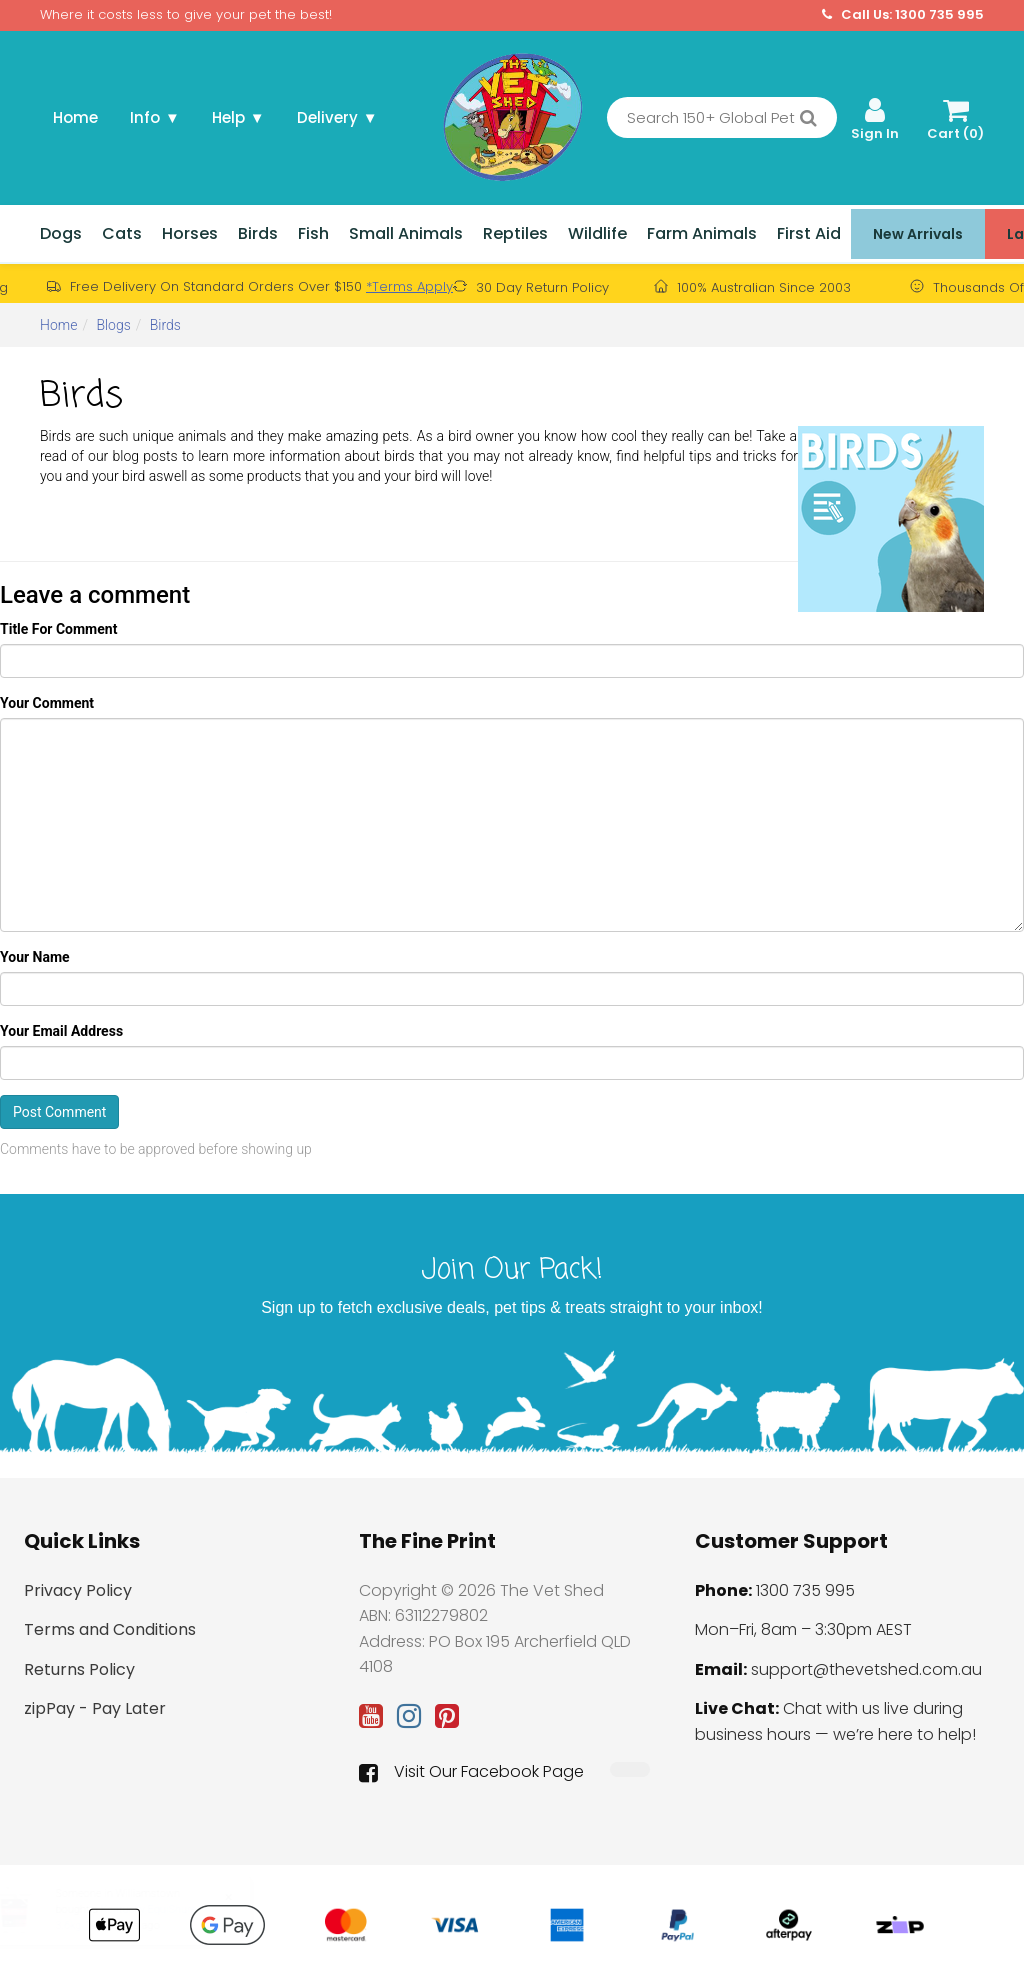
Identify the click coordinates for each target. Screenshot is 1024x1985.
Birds (258, 233)
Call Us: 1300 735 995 (903, 15)
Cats (122, 233)
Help (238, 117)
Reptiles (515, 233)
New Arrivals (918, 234)
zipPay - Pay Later (95, 1708)
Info (155, 117)
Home (75, 117)
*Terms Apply (409, 286)
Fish (313, 233)
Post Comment (59, 1112)
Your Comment (47, 703)
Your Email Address (61, 1031)
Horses (190, 233)
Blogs (113, 325)
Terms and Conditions (110, 1629)
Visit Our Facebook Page (471, 1772)
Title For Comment (58, 629)
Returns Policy (79, 1669)
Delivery (337, 117)
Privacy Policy (78, 1590)
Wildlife (597, 233)
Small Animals (406, 233)
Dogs (61, 233)
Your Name (35, 957)
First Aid (809, 233)
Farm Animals (702, 233)
